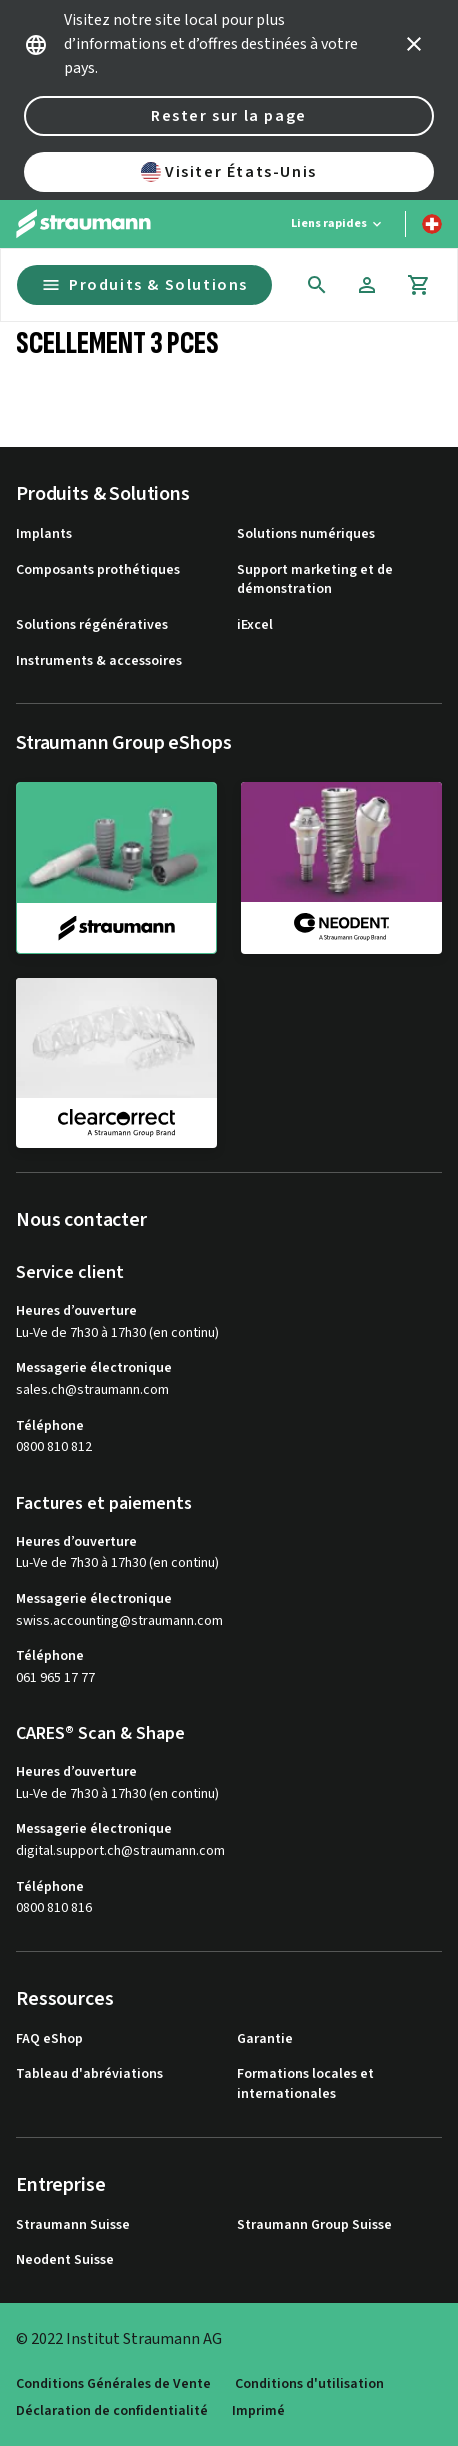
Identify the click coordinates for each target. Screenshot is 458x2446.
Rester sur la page (229, 116)
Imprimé (258, 2411)
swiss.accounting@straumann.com (119, 1621)
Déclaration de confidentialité (112, 2411)
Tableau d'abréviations (89, 2074)
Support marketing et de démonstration (315, 580)
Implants (44, 534)
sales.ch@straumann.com (92, 1390)
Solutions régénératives (92, 625)
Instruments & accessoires (99, 661)
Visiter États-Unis (229, 172)
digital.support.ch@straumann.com (120, 1851)
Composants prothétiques (98, 570)
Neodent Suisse (65, 2260)
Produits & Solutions (144, 285)
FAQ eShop (49, 2039)
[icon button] (414, 44)
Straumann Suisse (73, 2225)
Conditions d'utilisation (309, 2384)
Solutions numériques (306, 534)
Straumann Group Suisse (314, 2225)
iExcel (255, 625)
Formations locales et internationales (305, 2084)
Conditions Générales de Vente (113, 2384)
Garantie (265, 2039)
